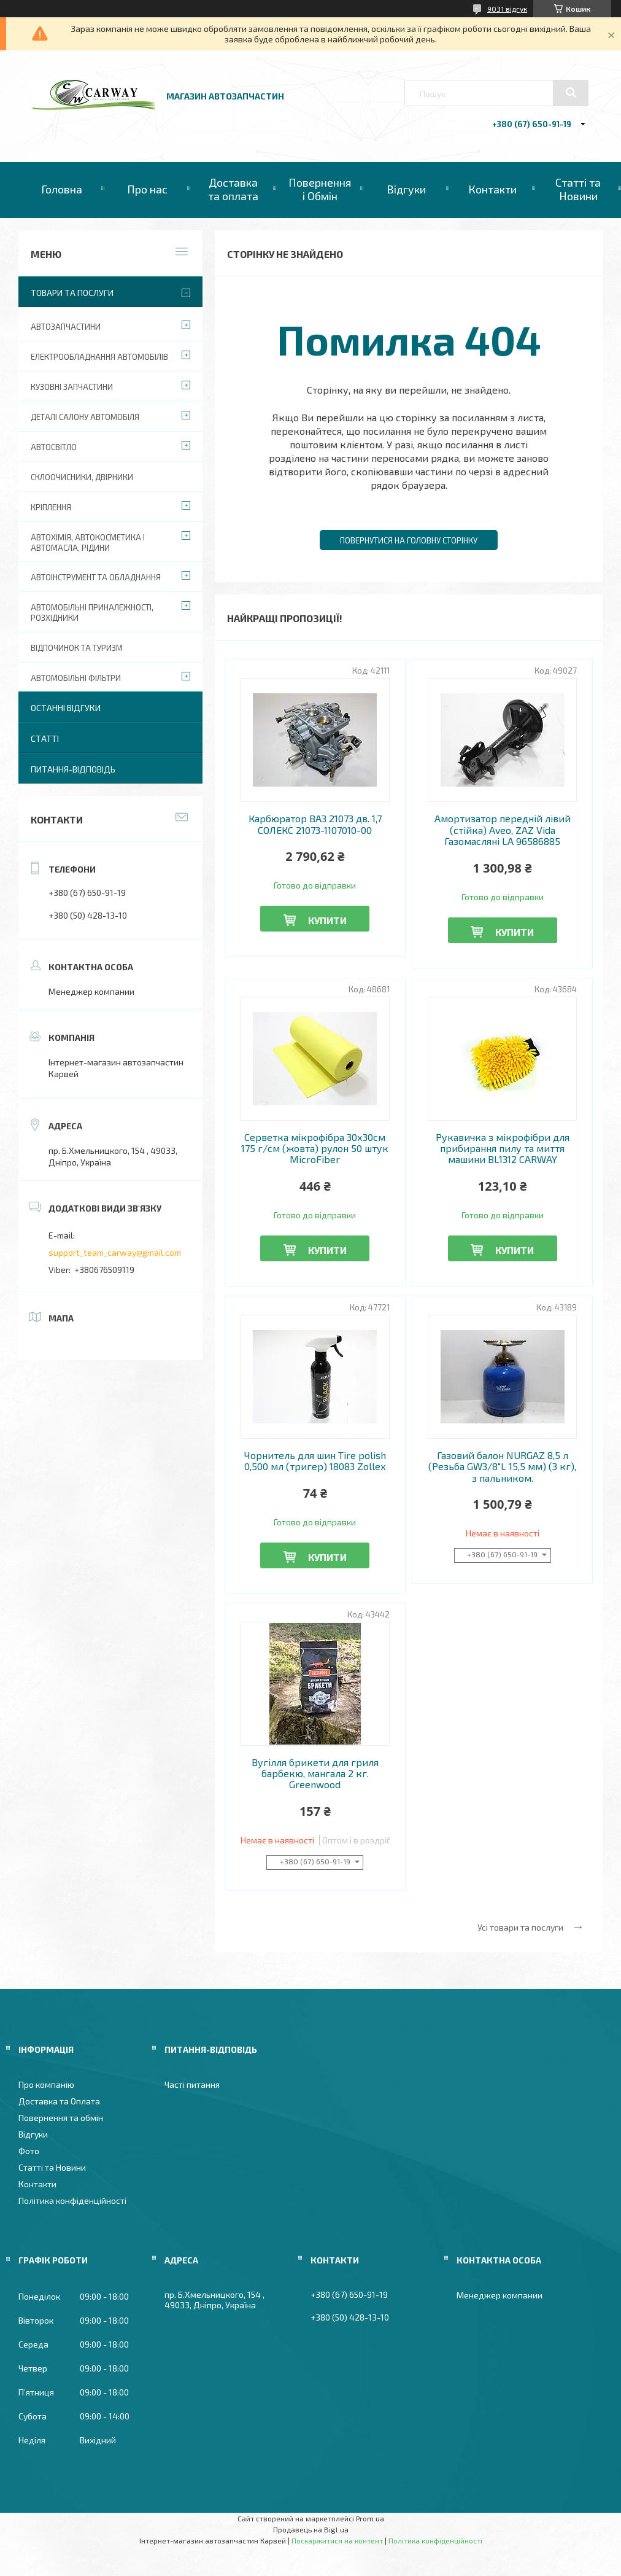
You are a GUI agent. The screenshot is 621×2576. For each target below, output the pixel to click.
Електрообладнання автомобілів (99, 357)
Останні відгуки (66, 707)
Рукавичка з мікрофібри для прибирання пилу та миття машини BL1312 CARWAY (502, 1148)
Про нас (147, 189)
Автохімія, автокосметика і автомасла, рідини (88, 542)
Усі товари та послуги (520, 1927)
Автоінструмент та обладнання (96, 577)
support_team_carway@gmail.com (114, 1252)
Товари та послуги (72, 292)
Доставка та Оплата (59, 2101)
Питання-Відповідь (73, 769)
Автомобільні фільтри (76, 678)
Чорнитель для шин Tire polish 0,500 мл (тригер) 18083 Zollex (315, 1461)
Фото (28, 2151)
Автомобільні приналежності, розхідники (92, 612)
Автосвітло (54, 447)
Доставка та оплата (233, 189)
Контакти (492, 189)
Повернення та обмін (60, 2117)
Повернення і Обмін (319, 189)
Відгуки (406, 189)
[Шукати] (570, 93)
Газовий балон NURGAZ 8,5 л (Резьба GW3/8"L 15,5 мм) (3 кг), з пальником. (502, 1467)
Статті (45, 738)
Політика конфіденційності (72, 2200)
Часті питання (192, 2084)
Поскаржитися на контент (337, 2540)
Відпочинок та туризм (77, 648)
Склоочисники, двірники (82, 477)
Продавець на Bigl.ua (311, 2529)
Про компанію (46, 2084)
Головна (61, 189)
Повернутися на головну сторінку (408, 540)
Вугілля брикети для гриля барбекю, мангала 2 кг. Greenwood (315, 1774)
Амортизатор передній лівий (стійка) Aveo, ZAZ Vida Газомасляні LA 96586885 (502, 830)
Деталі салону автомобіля (85, 417)
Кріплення (51, 507)
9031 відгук (507, 8)
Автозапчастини (66, 327)
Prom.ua (370, 2518)
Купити (327, 920)
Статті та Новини (578, 189)
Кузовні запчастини (72, 387)
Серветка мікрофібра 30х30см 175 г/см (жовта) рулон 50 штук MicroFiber (314, 1148)
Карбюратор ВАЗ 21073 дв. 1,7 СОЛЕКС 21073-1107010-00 (315, 824)
